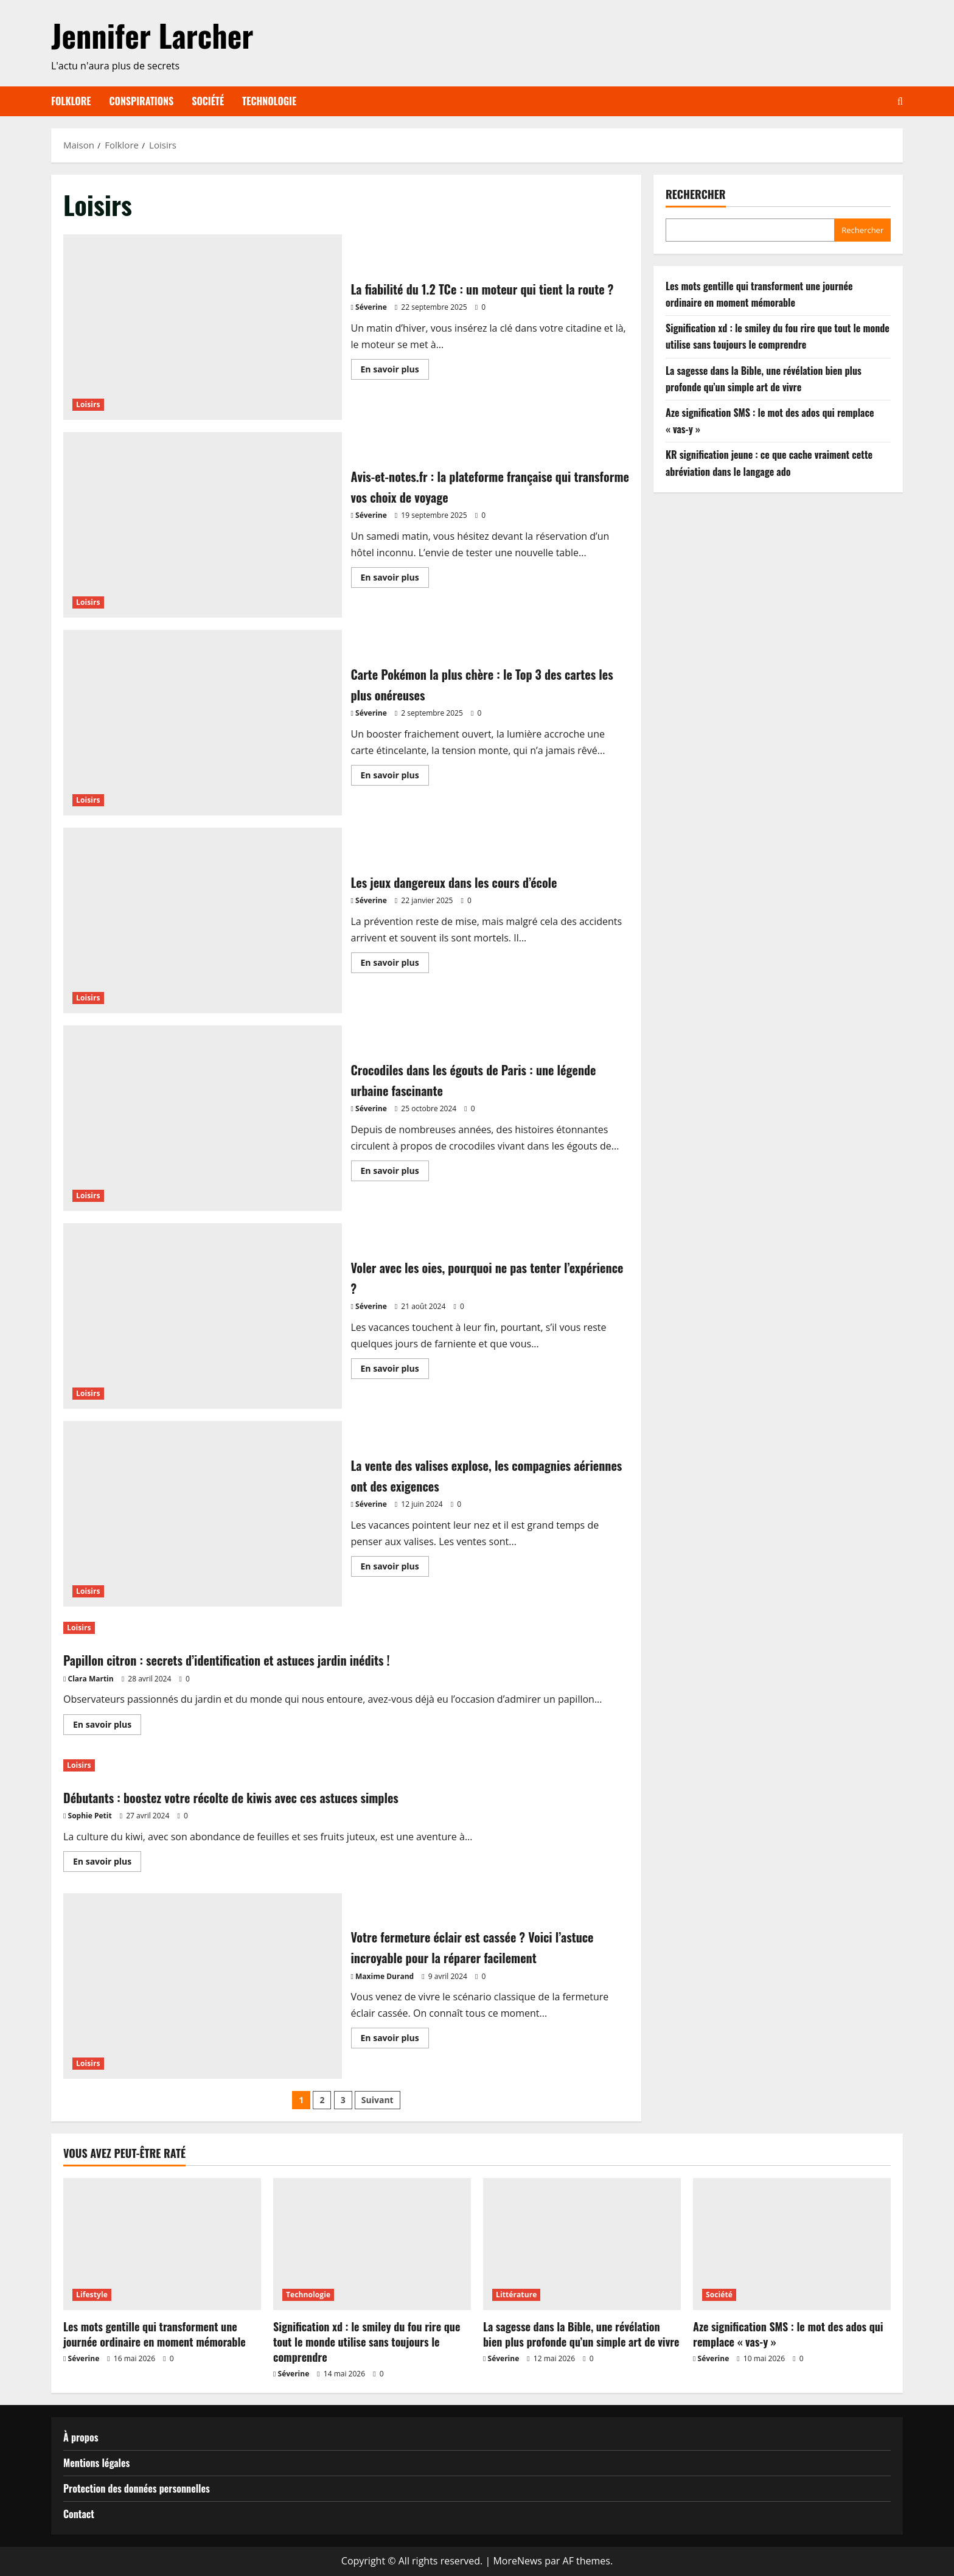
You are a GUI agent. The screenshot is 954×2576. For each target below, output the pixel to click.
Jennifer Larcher (152, 34)
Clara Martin (91, 1679)
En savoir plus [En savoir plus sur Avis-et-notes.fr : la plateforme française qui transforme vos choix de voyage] (395, 579)
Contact (78, 2514)
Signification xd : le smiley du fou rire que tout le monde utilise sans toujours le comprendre (366, 2342)
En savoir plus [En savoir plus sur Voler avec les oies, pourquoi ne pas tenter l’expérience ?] (395, 1370)
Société (208, 101)
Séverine (371, 317)
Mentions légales (96, 2463)
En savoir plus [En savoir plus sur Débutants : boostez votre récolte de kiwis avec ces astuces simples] (107, 1863)
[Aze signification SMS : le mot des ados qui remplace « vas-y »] (792, 2244)
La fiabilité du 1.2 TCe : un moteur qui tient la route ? (202, 327)
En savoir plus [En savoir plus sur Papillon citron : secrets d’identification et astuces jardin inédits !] (107, 1726)
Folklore (71, 101)
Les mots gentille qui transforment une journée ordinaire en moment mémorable (154, 2334)
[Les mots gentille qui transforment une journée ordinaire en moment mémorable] (162, 2244)
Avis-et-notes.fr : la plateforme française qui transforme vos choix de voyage (202, 525)
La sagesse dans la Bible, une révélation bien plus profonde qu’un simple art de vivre (581, 2334)
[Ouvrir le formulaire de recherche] (900, 101)
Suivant (377, 2100)
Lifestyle (92, 2294)
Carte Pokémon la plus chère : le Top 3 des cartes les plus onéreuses (202, 722)
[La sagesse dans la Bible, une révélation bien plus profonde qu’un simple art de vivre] (582, 2244)
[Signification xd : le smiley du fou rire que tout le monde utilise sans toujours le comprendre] (372, 2244)
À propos (80, 2437)
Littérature (516, 2294)
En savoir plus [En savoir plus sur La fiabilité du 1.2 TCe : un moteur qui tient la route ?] (395, 381)
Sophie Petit (90, 1815)
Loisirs (88, 404)
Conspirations (142, 101)
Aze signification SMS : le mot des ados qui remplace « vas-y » (788, 2334)
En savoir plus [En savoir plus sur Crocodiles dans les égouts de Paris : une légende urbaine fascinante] (395, 1172)
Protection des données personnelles (136, 2488)
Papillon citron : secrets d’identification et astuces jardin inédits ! (259, 1659)
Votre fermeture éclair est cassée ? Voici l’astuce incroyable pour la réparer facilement (202, 1986)
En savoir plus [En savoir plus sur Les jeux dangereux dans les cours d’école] (395, 964)
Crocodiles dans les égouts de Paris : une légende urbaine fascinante (202, 1118)
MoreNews (517, 2560)
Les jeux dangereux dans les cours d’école (202, 920)
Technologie (269, 101)
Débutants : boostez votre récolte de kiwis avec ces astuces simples (264, 1796)
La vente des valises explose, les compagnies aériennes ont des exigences (202, 1514)
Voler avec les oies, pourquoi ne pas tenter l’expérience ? (202, 1316)
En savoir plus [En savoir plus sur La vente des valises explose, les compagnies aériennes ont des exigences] (395, 1568)
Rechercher (696, 194)
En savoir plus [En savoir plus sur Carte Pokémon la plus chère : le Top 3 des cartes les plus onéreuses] (395, 777)
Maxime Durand (384, 1976)
